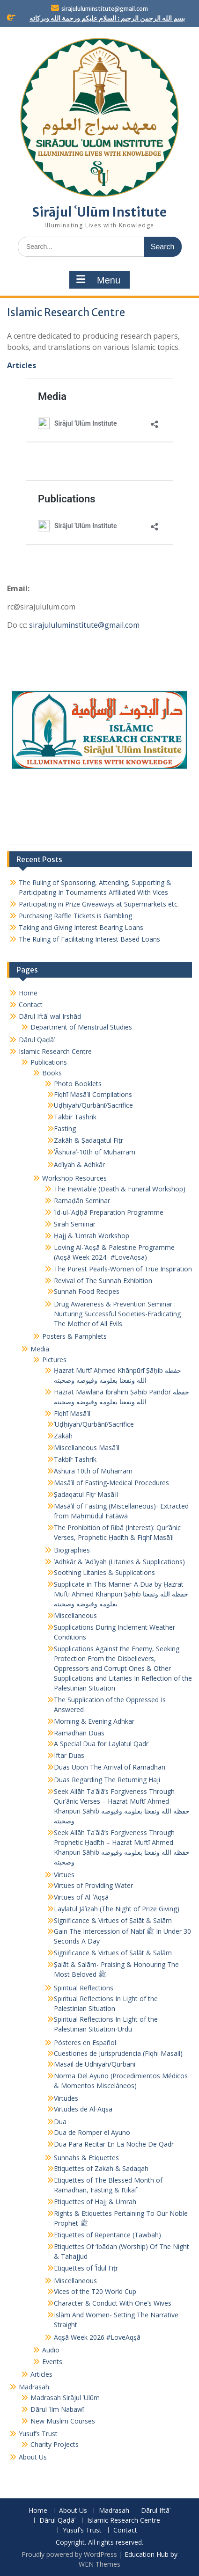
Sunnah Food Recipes (86, 1291)
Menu (98, 279)
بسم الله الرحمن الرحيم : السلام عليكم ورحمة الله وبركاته (107, 18)
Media (39, 1348)
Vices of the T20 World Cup (95, 2291)
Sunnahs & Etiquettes (86, 2157)
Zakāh (63, 1435)
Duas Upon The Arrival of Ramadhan (109, 1767)
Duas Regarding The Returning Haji (107, 1779)
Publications (48, 1062)
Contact (31, 1004)
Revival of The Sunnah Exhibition (103, 1280)
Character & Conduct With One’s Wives (112, 2303)
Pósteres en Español (85, 2042)
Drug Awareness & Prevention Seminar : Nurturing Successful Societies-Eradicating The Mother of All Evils (117, 1313)
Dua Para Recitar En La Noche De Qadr (114, 2144)
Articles (21, 365)
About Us (33, 2457)
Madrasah (34, 2386)
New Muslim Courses (62, 2420)
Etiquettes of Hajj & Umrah (95, 2201)
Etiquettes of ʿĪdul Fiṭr (86, 2268)
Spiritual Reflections (83, 1987)
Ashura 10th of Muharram (93, 1470)
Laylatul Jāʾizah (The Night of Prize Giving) (116, 1908)
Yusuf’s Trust (38, 2433)
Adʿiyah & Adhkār (79, 1164)
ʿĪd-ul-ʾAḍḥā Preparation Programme (108, 1212)
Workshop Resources (74, 1178)
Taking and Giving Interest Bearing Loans (81, 927)
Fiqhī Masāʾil (72, 1413)
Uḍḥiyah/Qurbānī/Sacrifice (93, 1105)
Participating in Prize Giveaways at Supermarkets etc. (99, 904)
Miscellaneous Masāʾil (86, 1447)
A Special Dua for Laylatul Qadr (101, 1743)
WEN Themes (99, 2564)
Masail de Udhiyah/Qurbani (94, 2064)
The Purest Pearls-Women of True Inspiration (123, 1268)
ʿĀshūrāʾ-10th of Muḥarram (94, 1151)
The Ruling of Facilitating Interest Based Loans (89, 939)
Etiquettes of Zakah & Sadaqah (101, 2168)
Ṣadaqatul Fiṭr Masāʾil (86, 1494)
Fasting (65, 1128)
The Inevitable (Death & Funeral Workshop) (119, 1188)
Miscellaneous (75, 1615)
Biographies (72, 1550)
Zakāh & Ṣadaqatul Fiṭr (88, 1140)
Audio (50, 2349)
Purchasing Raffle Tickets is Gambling (75, 915)
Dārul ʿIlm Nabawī (57, 2409)
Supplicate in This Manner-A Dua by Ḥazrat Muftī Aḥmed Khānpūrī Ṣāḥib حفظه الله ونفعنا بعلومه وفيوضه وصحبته (121, 1594)
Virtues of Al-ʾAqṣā (81, 1897)
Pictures (54, 1359)
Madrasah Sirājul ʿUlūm (65, 2397)
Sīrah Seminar (75, 1223)
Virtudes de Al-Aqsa (83, 2108)
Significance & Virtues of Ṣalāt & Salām (113, 1920)
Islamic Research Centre (55, 1051)
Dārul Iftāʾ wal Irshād (50, 1016)
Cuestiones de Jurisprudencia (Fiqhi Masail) (118, 2053)
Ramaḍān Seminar (82, 1200)
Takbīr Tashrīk (75, 1116)
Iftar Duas (69, 1755)
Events (52, 2361)
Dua (60, 2121)
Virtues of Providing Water (93, 1885)
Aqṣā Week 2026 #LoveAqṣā (97, 2337)
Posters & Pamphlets (74, 1336)
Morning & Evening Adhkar (94, 1721)
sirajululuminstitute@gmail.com (104, 8)
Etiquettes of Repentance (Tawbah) (107, 2234)
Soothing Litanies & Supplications (104, 1572)
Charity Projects (54, 2444)
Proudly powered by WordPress (69, 2554)
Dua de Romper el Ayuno (92, 2132)
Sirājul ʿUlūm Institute (99, 212)
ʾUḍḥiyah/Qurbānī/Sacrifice (94, 1424)
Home (28, 992)
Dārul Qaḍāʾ (37, 1039)
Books (52, 1072)
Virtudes (66, 2098)
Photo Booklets (78, 1083)
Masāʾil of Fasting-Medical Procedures (111, 1482)
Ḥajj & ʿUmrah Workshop (91, 1235)
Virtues (64, 1874)
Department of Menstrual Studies (81, 1027)
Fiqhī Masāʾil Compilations (93, 1094)
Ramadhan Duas (79, 1732)
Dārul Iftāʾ (155, 2511)
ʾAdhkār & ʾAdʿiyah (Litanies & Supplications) (119, 1561)
